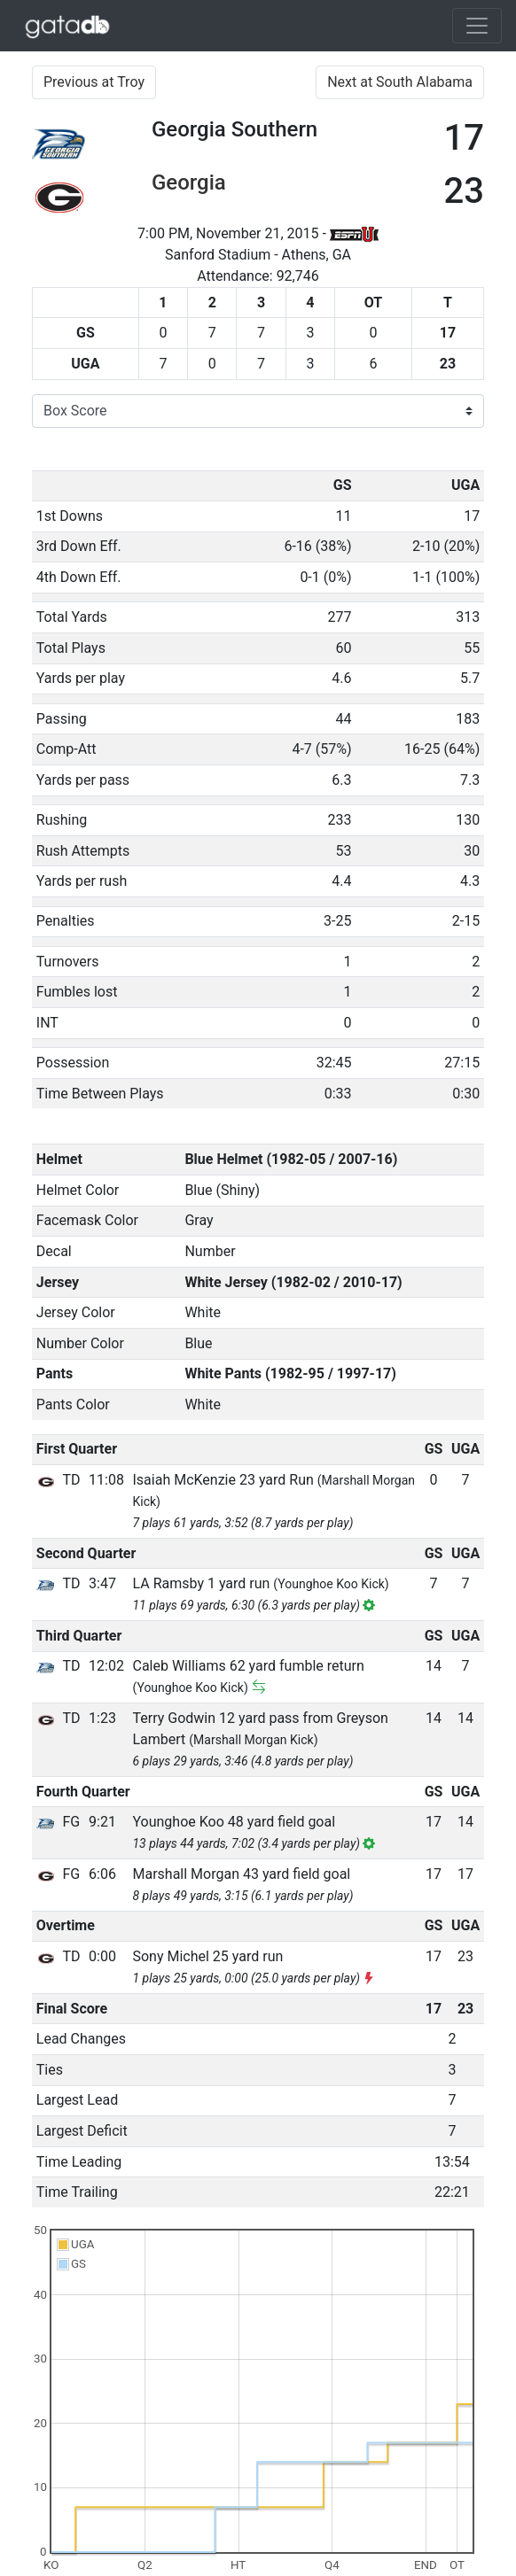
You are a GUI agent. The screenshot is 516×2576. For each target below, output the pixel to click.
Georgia (189, 182)
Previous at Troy (94, 82)
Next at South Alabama (400, 82)
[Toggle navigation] (477, 25)
